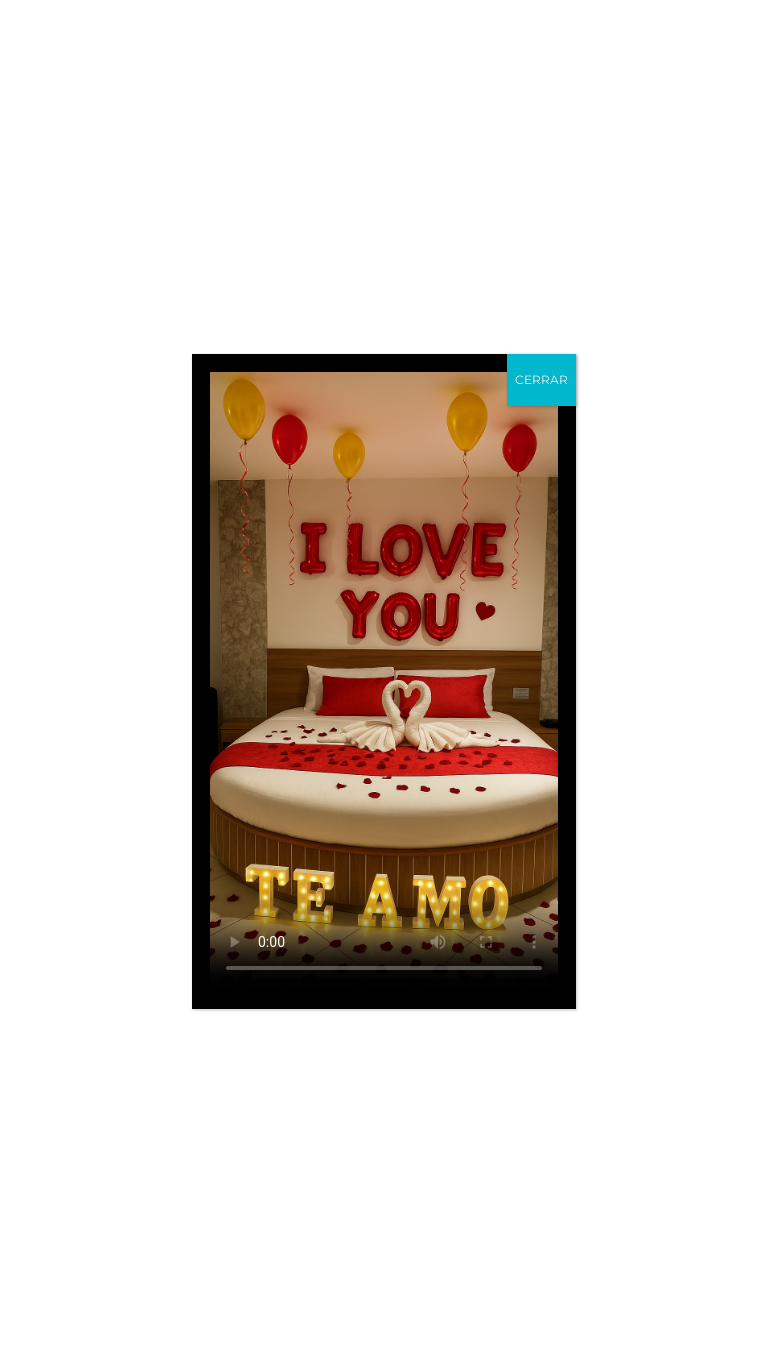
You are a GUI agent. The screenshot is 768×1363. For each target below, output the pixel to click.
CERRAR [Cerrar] (541, 379)
